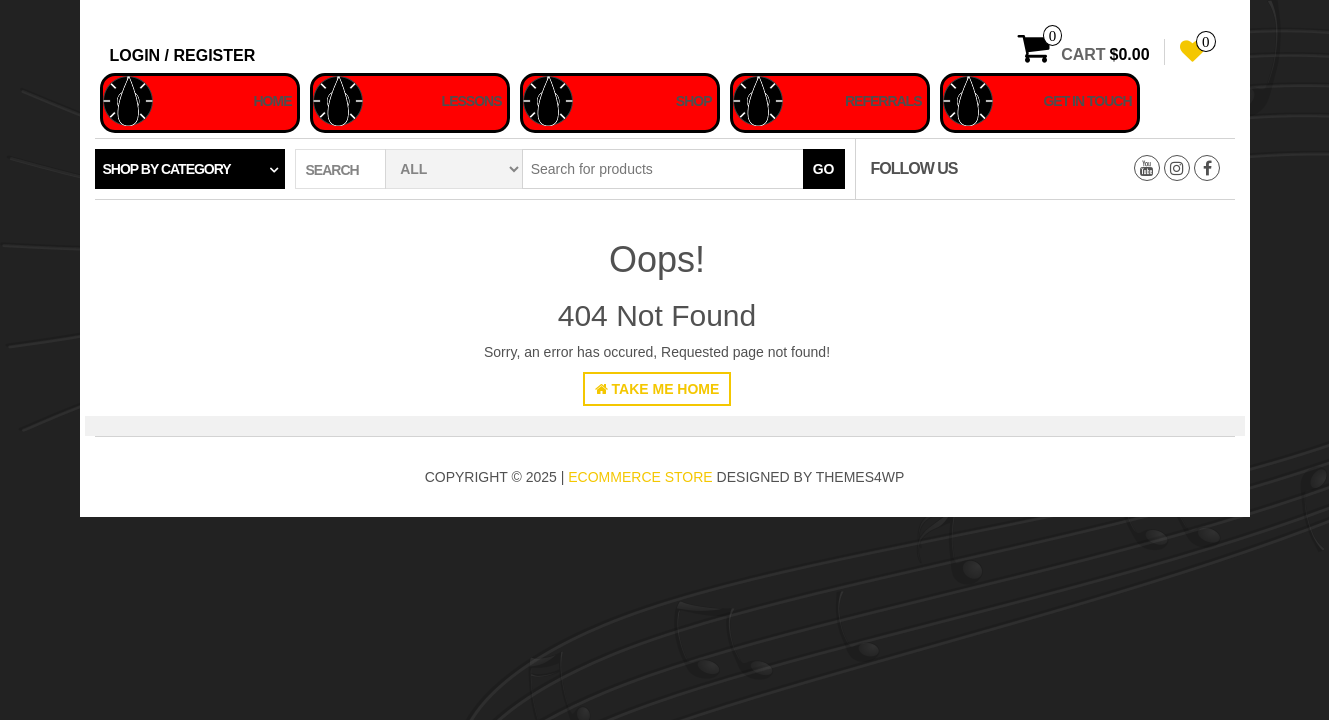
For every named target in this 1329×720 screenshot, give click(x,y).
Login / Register (183, 55)
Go (824, 169)
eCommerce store (640, 477)
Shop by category (167, 169)
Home (273, 101)
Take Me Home (657, 389)
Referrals (883, 101)
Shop (694, 101)
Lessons (472, 101)
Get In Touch (1087, 101)
